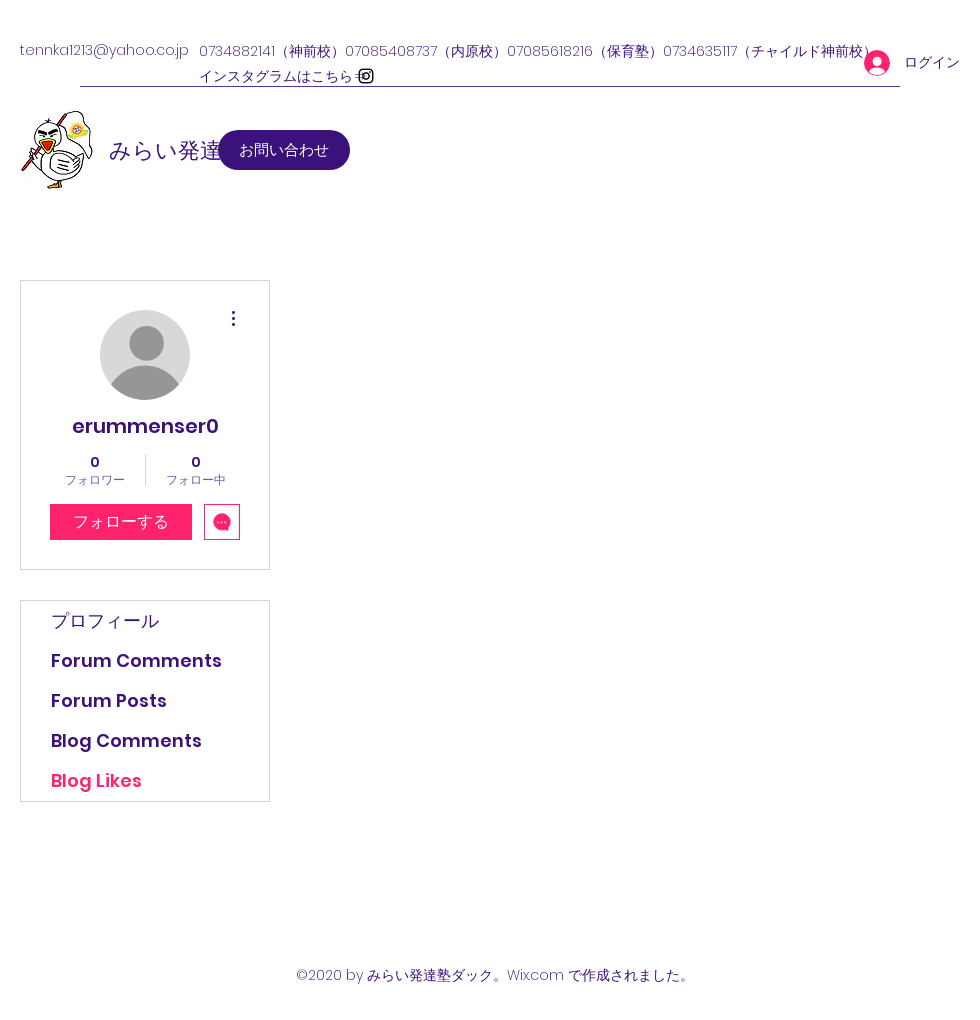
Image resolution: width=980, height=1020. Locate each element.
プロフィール (105, 620)
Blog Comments (126, 740)
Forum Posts (109, 700)
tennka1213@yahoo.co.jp (104, 50)
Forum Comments (136, 660)
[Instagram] (366, 76)
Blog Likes (96, 780)
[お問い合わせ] (284, 150)
